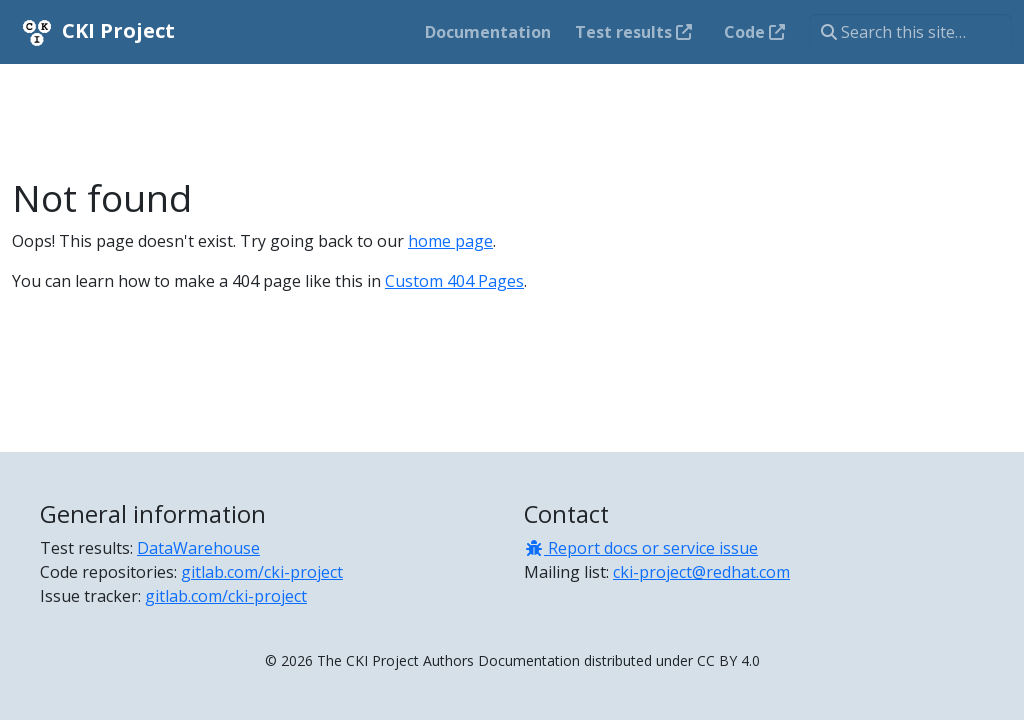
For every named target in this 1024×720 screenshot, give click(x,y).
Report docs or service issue (641, 548)
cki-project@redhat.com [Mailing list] (701, 572)
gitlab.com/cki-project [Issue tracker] (226, 596)
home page (450, 241)
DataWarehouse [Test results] (198, 548)
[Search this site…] (910, 32)
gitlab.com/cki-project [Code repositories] (262, 572)
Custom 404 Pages (454, 281)
